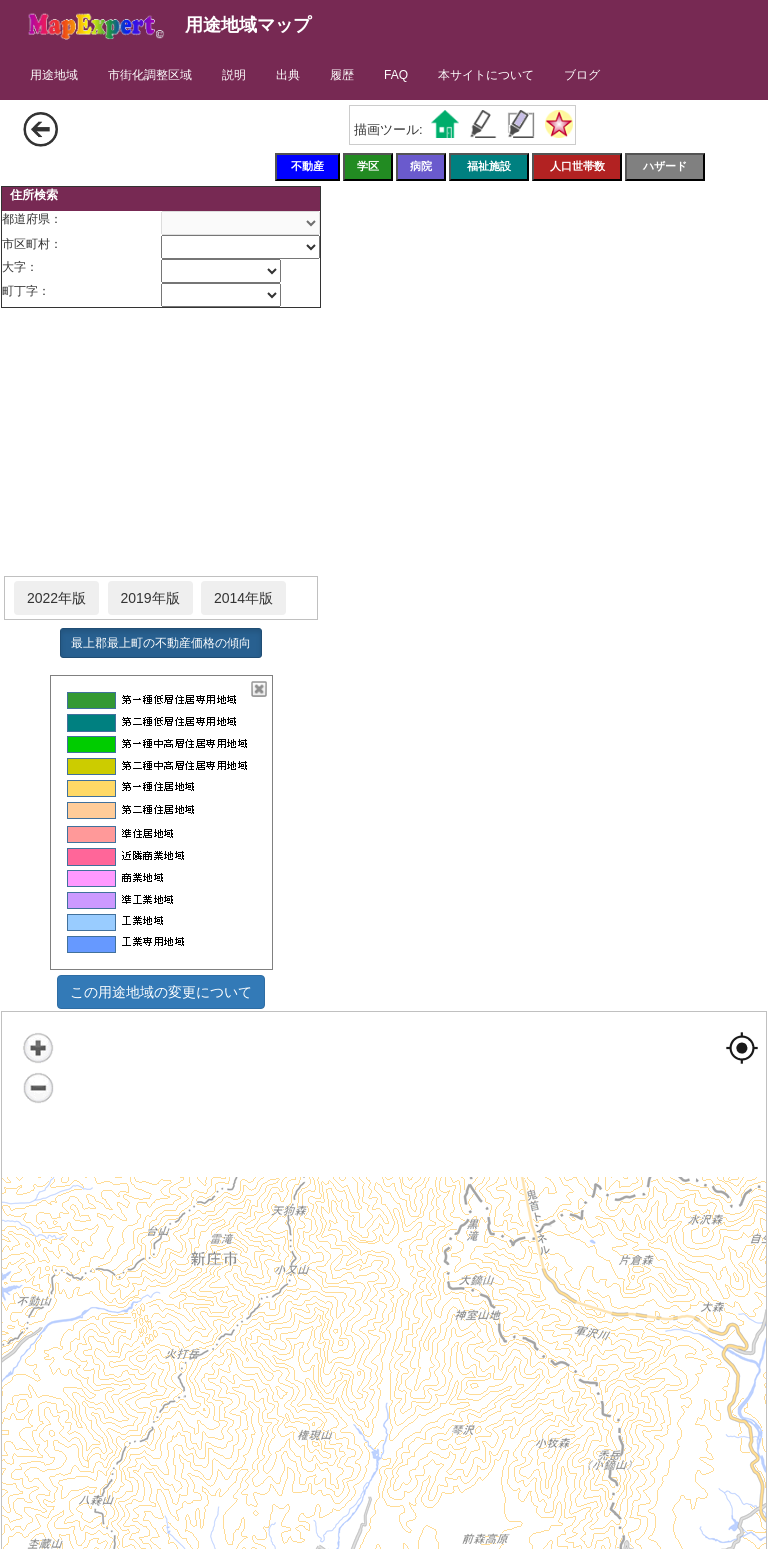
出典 (288, 75)
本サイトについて (486, 75)
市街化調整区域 (150, 75)
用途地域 (54, 75)
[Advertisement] (161, 443)
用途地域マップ (248, 25)
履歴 (342, 75)
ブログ (582, 75)
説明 (234, 75)
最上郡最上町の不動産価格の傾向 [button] (161, 643)
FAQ (396, 75)
